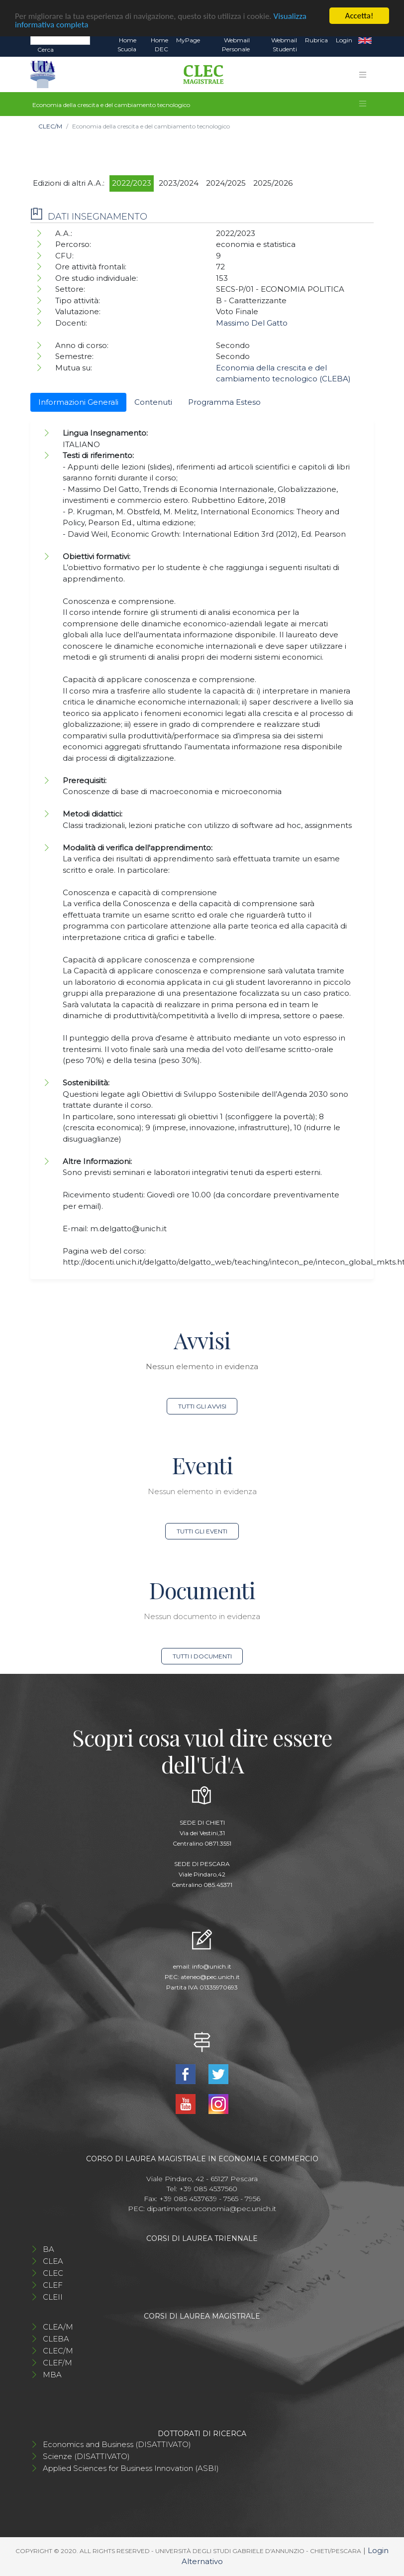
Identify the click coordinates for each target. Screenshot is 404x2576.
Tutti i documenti (202, 1656)
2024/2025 (226, 183)
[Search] (60, 40)
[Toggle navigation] (363, 75)
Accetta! (359, 15)
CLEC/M (50, 126)
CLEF (53, 2285)
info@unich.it (211, 1966)
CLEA (53, 2261)
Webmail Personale (236, 44)
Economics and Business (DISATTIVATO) (117, 2444)
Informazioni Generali (78, 402)
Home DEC (159, 44)
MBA (52, 2374)
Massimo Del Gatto (252, 323)
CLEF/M (57, 2362)
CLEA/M (58, 2327)
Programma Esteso (224, 402)
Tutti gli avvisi (202, 1406)
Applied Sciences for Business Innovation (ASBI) (131, 2468)
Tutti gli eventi (202, 1531)
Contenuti (153, 402)
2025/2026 (273, 183)
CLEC (53, 2273)
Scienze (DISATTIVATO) (86, 2456)
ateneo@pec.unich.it (210, 1977)
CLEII (53, 2297)
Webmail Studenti (284, 44)
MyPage (188, 40)
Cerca (45, 49)
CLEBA (56, 2338)
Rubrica (316, 40)
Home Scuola (126, 44)
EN (365, 40)
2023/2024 (179, 183)
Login (344, 40)
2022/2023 (131, 183)
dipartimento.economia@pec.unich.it (211, 2208)
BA (48, 2249)
